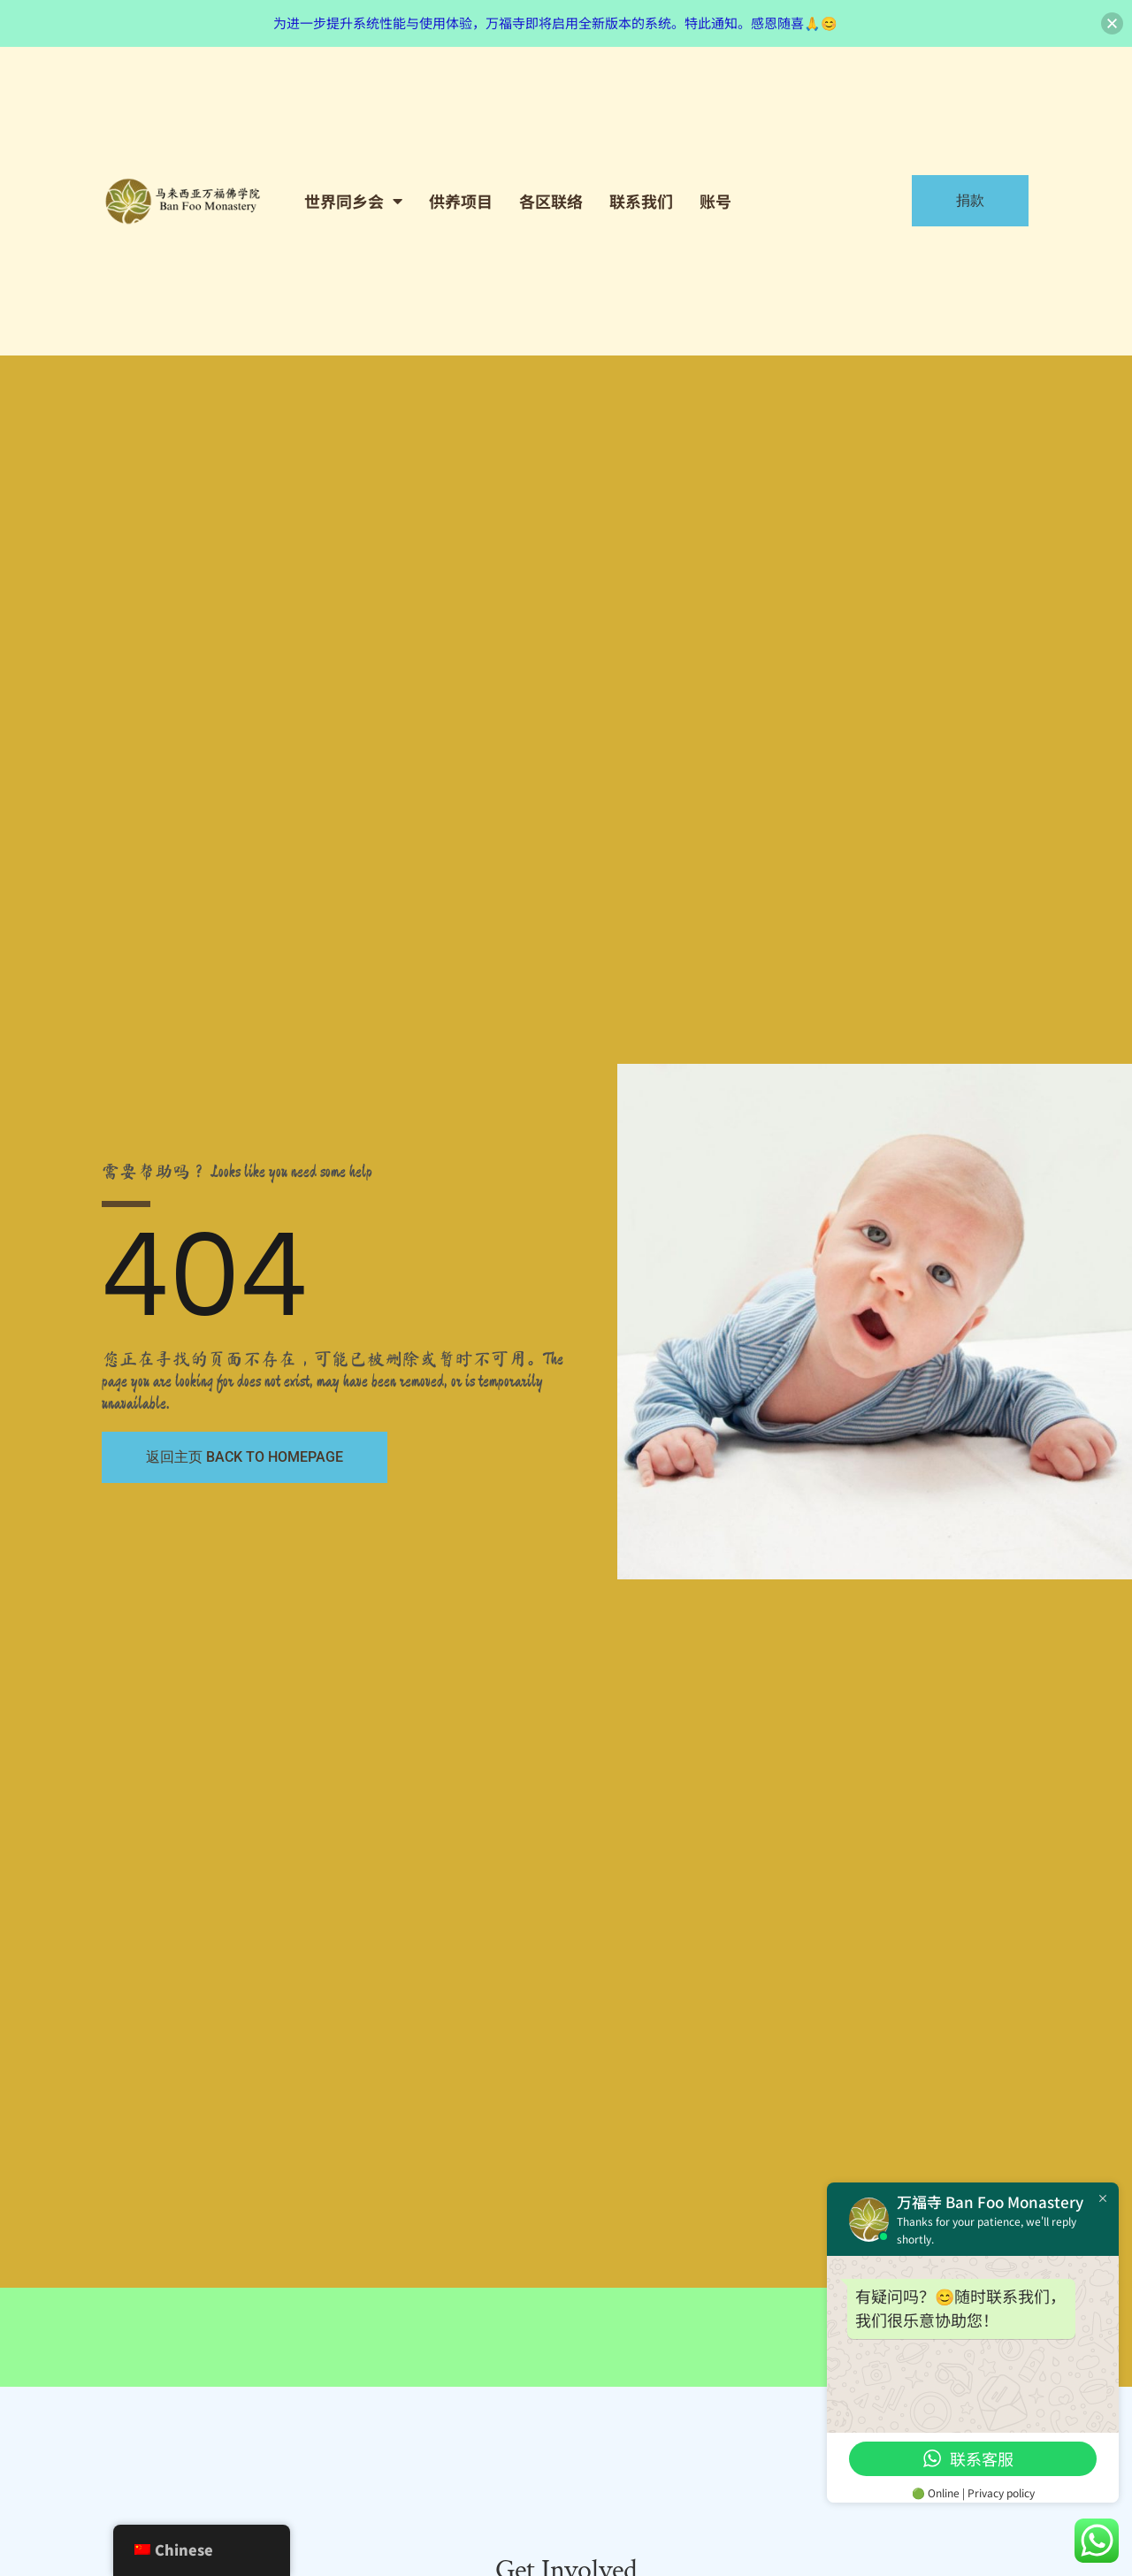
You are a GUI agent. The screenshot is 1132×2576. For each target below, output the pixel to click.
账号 (715, 201)
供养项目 (461, 201)
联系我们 (641, 201)
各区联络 (551, 201)
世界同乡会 (353, 201)
